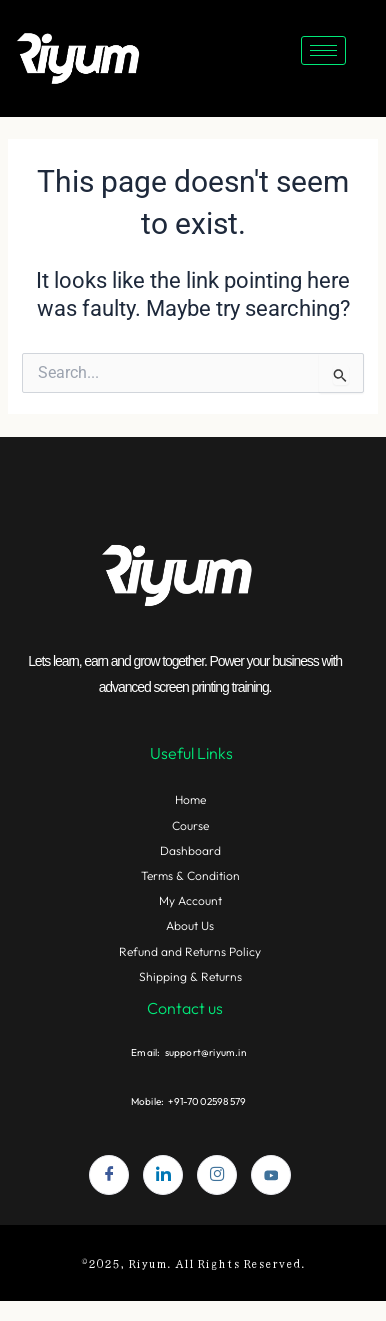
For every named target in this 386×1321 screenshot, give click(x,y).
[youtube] (271, 1175)
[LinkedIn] (163, 1175)
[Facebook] (109, 1175)
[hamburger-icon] (323, 50)
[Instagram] (217, 1175)
